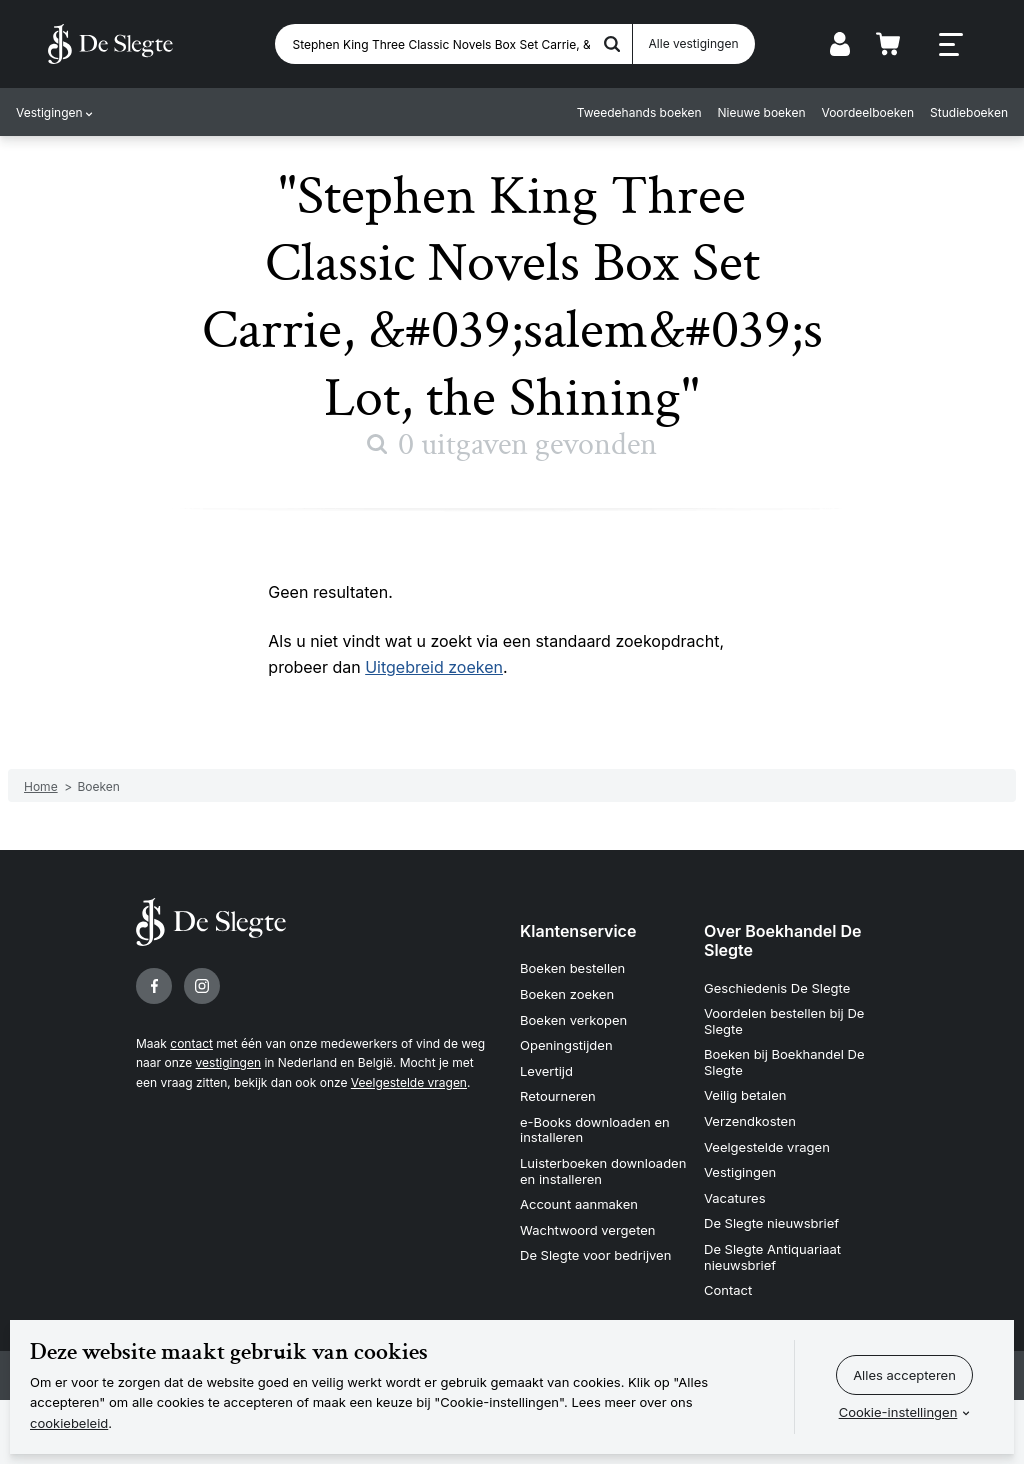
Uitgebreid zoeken (434, 667)
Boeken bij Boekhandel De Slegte (784, 1062)
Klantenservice (578, 931)
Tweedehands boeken (639, 112)
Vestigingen (49, 112)
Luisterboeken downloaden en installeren (603, 1171)
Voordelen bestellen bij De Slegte (784, 1021)
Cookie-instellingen (898, 1412)
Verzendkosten (750, 1121)
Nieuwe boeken (762, 112)
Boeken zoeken (567, 994)
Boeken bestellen (572, 968)
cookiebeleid (69, 1423)
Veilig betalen (745, 1095)
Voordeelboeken (868, 112)
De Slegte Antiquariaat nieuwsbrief (772, 1257)
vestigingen (228, 1062)
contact (191, 1043)
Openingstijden (566, 1045)
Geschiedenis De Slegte (777, 988)
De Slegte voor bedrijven (595, 1255)
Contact (728, 1290)
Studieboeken (969, 112)
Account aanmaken (579, 1204)
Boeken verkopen (573, 1020)
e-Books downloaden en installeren (595, 1130)
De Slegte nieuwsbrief (771, 1223)
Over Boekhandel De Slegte (783, 940)
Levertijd (546, 1071)
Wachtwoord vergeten (588, 1230)
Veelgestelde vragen (409, 1082)
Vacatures (735, 1198)
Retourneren (558, 1096)
